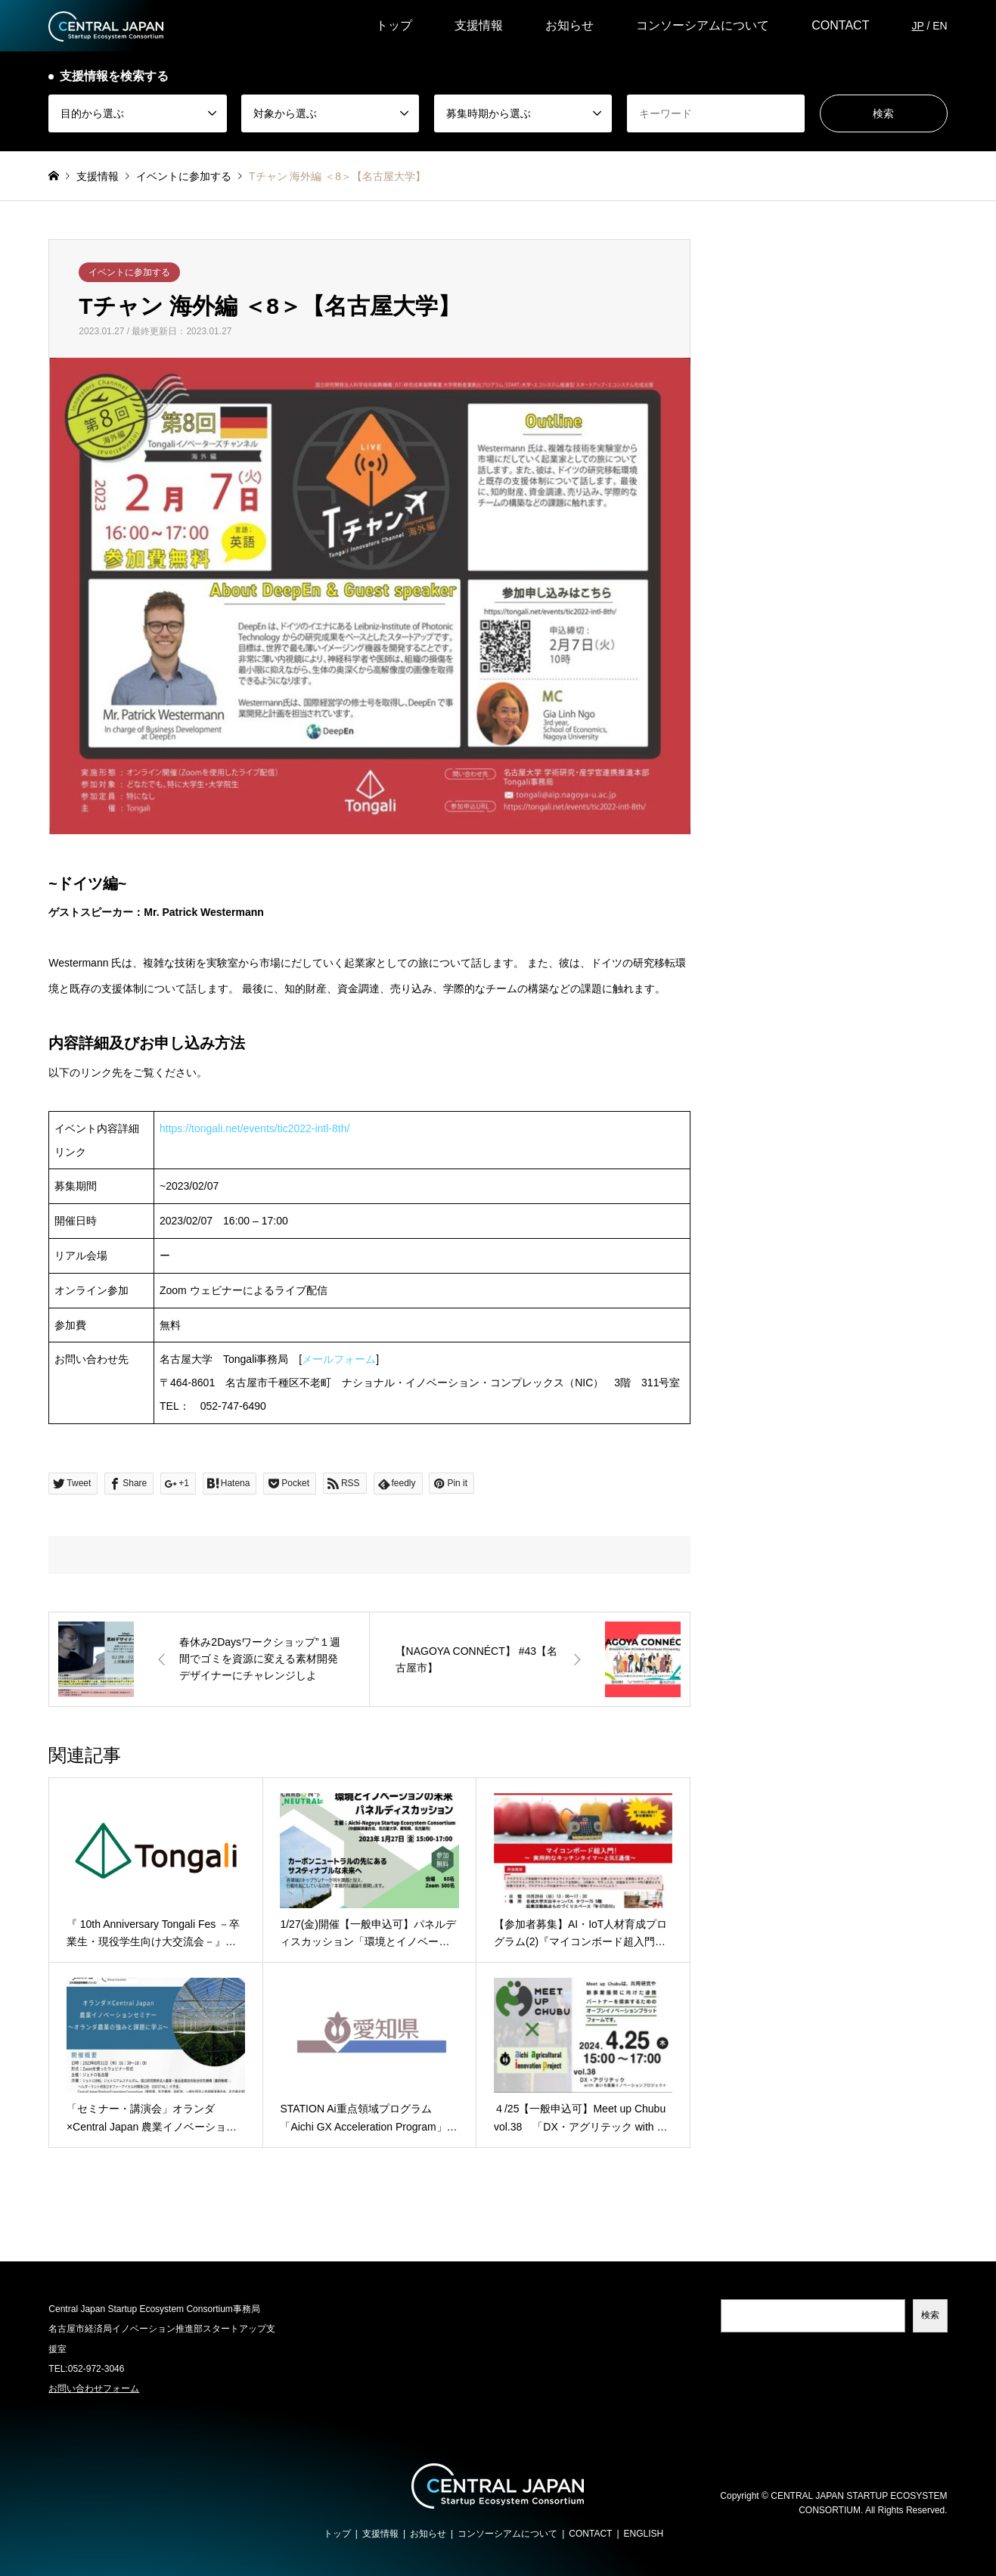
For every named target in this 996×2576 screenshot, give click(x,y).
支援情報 (479, 25)
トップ (394, 25)
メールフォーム (339, 1359)
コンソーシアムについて (702, 25)
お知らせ (569, 25)
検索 (930, 2315)
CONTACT (840, 25)
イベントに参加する (129, 272)
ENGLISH (644, 2533)
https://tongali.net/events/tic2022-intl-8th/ (254, 1128)
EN (939, 26)
